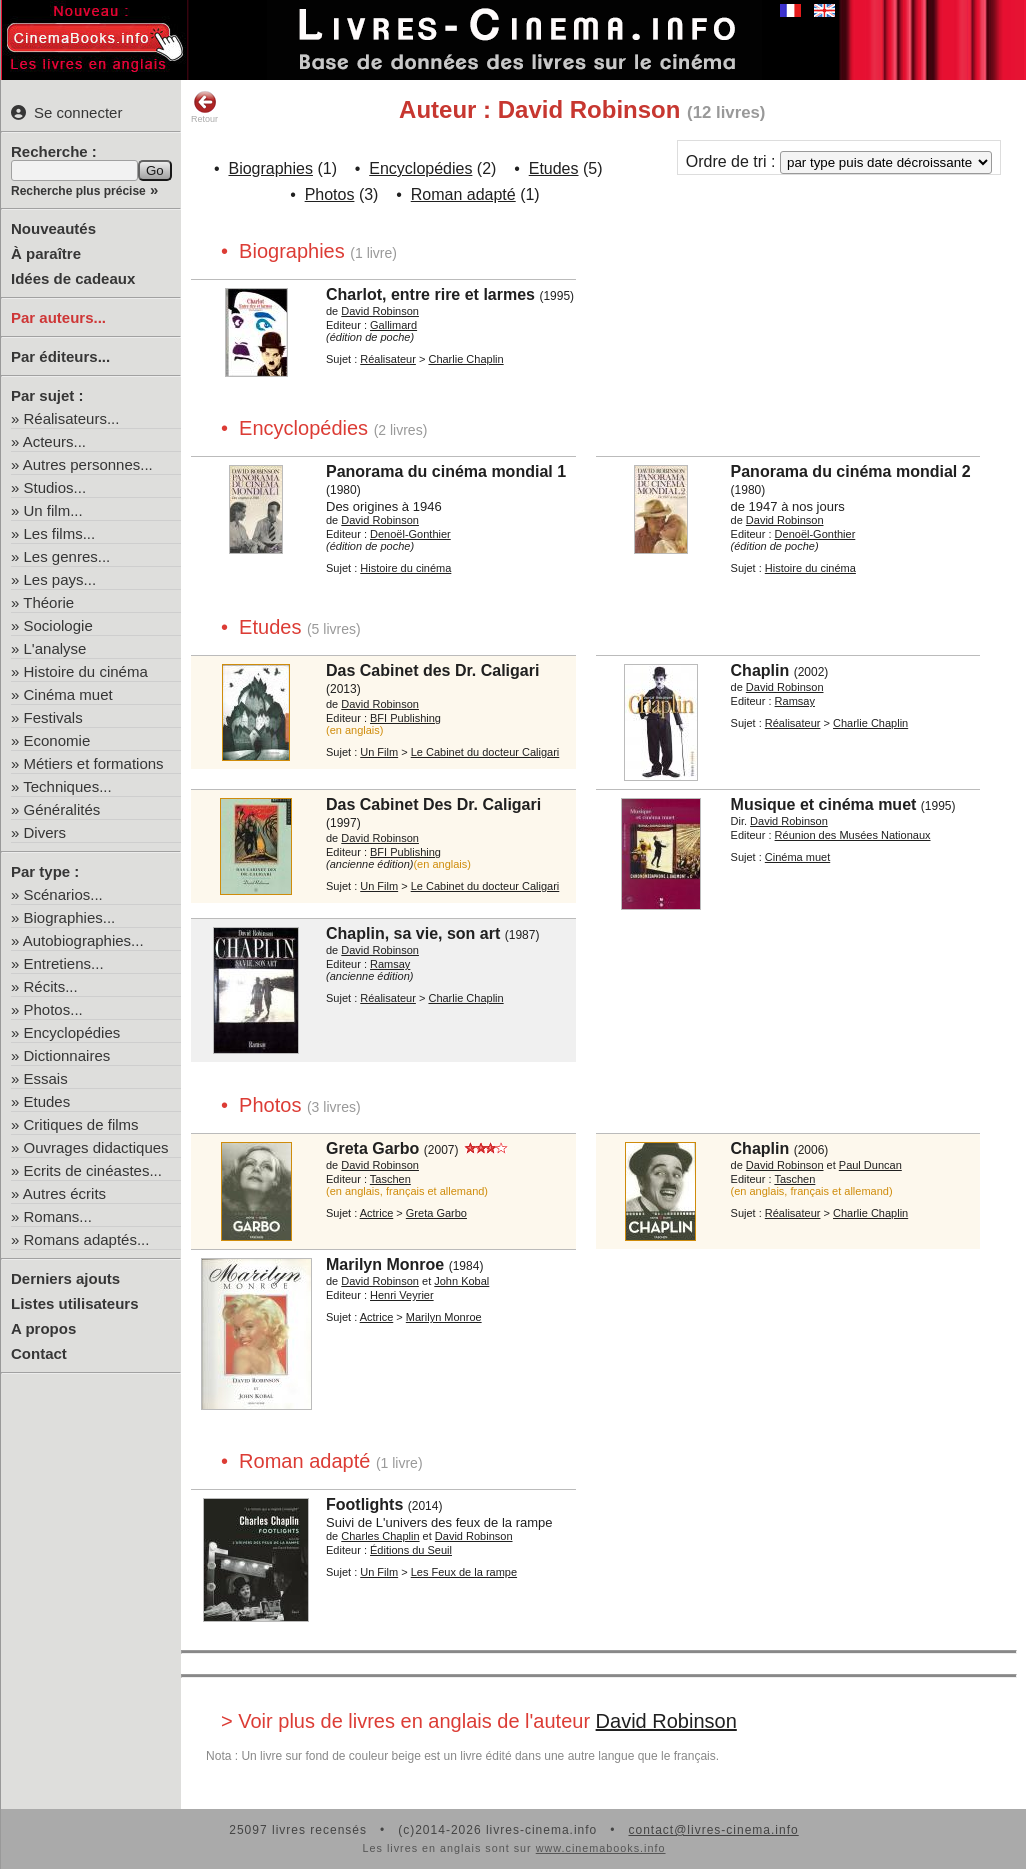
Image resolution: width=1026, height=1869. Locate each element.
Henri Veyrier (402, 1295)
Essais (46, 1078)
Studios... (55, 487)
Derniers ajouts (65, 1278)
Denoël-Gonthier (410, 534)
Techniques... (67, 786)
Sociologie (58, 625)
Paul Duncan (870, 1165)
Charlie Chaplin (465, 359)
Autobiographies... (83, 940)
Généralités (62, 809)
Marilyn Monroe (385, 1264)
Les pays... (60, 579)
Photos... (53, 1009)
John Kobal (461, 1281)
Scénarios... (63, 894)
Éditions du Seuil (411, 1550)
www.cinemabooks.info (601, 1848)
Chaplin (760, 670)
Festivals (53, 717)
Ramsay (795, 701)
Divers (45, 832)
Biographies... (70, 917)
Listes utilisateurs (75, 1303)
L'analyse (55, 648)
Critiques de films (81, 1124)
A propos (43, 1328)
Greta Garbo (372, 1148)
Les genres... (67, 556)
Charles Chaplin (380, 1536)
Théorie (48, 602)
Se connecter (66, 112)
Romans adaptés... (87, 1239)
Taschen (390, 1179)
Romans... (58, 1216)
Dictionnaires (67, 1055)
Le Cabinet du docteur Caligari (485, 752)
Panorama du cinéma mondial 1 (446, 471)
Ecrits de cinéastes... (93, 1170)
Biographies (270, 168)
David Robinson (380, 311)
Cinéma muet (68, 694)
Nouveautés (53, 228)
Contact (39, 1353)
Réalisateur (388, 359)
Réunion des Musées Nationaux (853, 835)
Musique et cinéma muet (824, 804)
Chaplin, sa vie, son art (413, 933)
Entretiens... (64, 963)
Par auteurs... (58, 317)
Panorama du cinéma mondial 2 (851, 471)
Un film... (53, 510)
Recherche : (54, 151)
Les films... (60, 533)
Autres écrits (64, 1193)
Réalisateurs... (72, 418)
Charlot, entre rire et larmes (430, 294)
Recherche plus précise (78, 191)
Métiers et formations (94, 763)
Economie (57, 740)
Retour (204, 107)
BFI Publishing (405, 718)
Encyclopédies (72, 1032)
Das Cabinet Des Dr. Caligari (433, 804)
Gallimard (393, 325)
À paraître (46, 253)
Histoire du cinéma (86, 671)
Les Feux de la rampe (464, 1572)
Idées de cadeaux (73, 278)
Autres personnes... (88, 464)
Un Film (379, 752)
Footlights (364, 1504)
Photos (330, 194)
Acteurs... (54, 441)
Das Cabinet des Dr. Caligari (432, 670)
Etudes (47, 1101)
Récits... (51, 986)
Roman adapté (463, 194)
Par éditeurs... (60, 356)
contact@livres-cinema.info (713, 1830)
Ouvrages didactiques (96, 1147)
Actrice (377, 1213)
